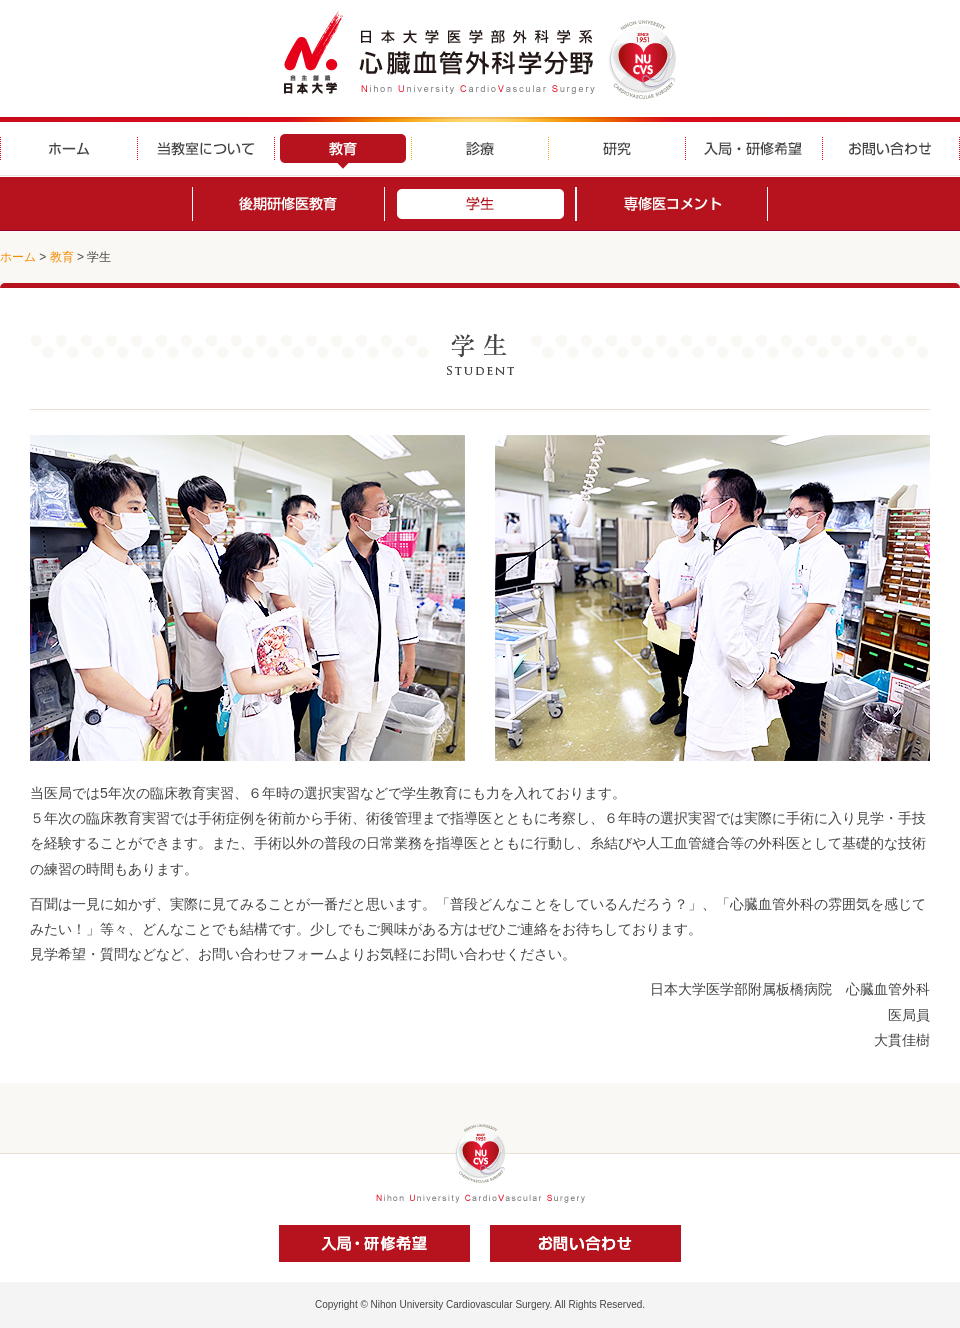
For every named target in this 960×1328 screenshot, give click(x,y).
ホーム (18, 257)
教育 (62, 257)
